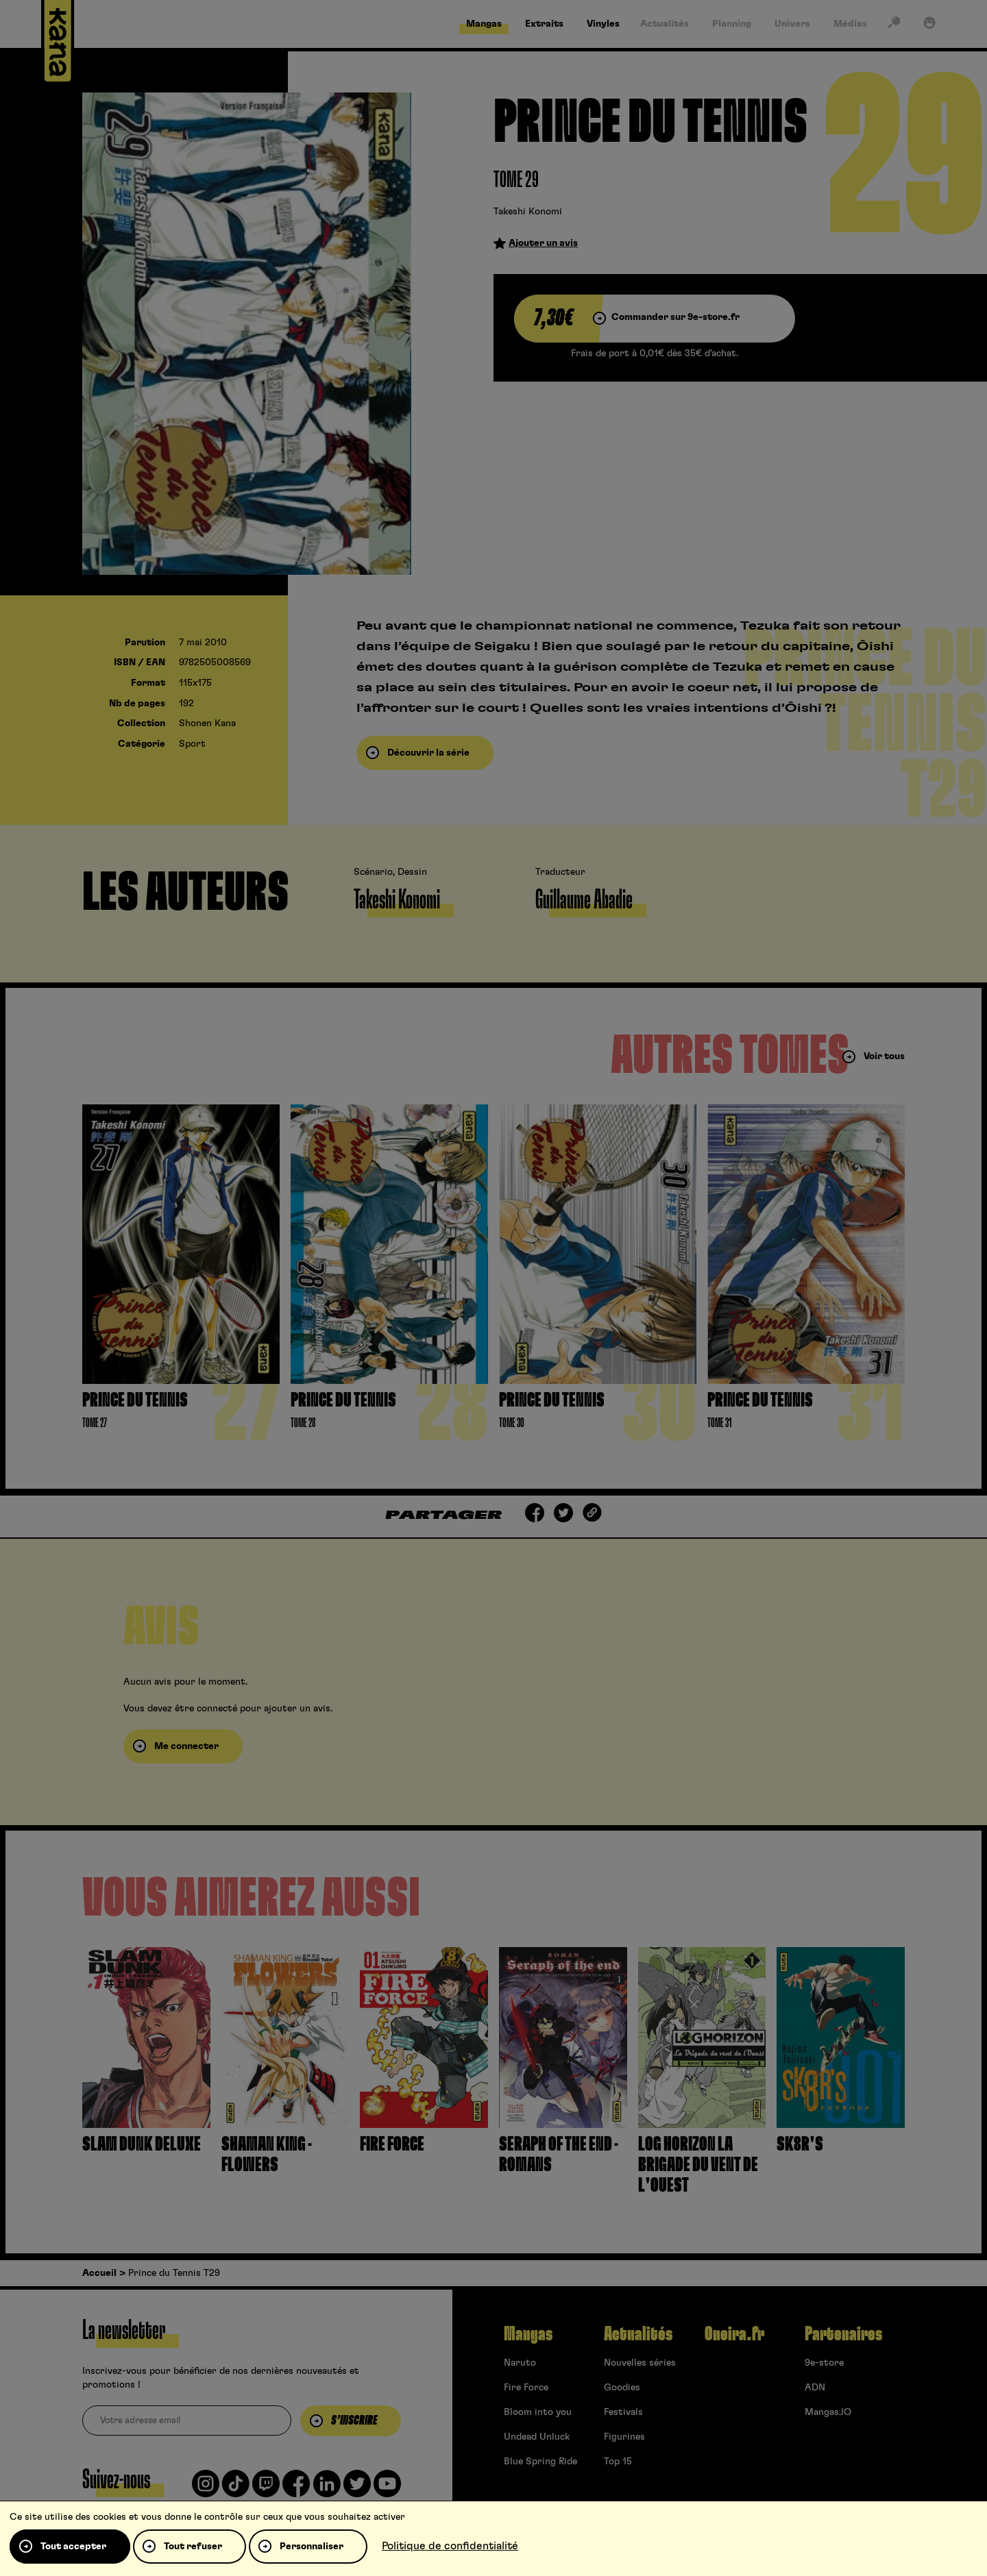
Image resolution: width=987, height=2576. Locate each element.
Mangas (528, 2334)
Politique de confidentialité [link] (450, 2545)
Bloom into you (538, 2412)
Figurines (624, 2437)
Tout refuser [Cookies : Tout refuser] (193, 2546)
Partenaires (843, 2334)
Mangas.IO (828, 2412)
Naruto (520, 2363)
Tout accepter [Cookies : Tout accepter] (73, 2546)
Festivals (623, 2412)
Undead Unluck (537, 2437)
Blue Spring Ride (540, 2461)
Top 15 (618, 2461)
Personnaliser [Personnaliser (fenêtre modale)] (311, 2546)
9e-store (824, 2363)
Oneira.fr (734, 2334)
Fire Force (526, 2387)
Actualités (638, 2334)
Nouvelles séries (640, 2363)
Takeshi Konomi (528, 211)
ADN (815, 2387)
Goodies (622, 2387)
